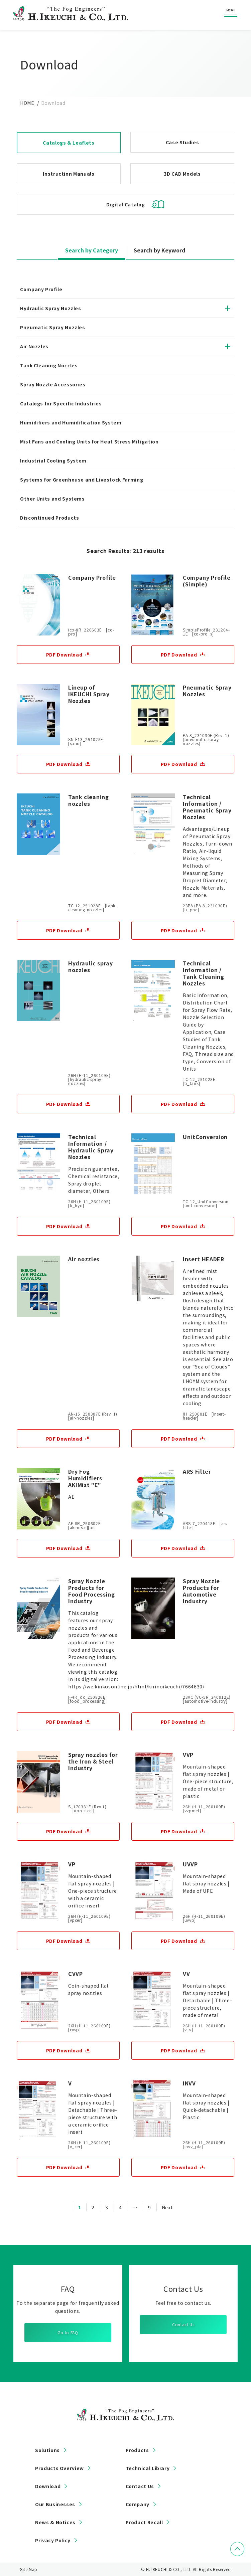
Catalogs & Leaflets (68, 142)
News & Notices (55, 2522)
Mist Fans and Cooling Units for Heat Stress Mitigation (91, 441)
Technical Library (148, 2468)
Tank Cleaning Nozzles (49, 365)
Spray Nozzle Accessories (52, 384)
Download (47, 2486)
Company (137, 2504)
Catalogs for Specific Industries (61, 403)
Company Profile (41, 289)
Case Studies (182, 142)
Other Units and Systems (52, 498)
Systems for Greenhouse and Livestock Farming (81, 479)
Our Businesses (55, 2504)
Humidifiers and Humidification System (71, 422)
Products (137, 2450)
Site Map (28, 2569)
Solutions (47, 2450)
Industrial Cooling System (53, 460)
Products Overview (59, 2468)
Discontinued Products (49, 517)
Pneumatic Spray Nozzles (52, 327)
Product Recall (144, 2522)
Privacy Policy (53, 2540)
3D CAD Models (182, 173)
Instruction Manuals (68, 173)
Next (167, 2207)
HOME (27, 103)
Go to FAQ (67, 2332)
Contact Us (183, 2324)
